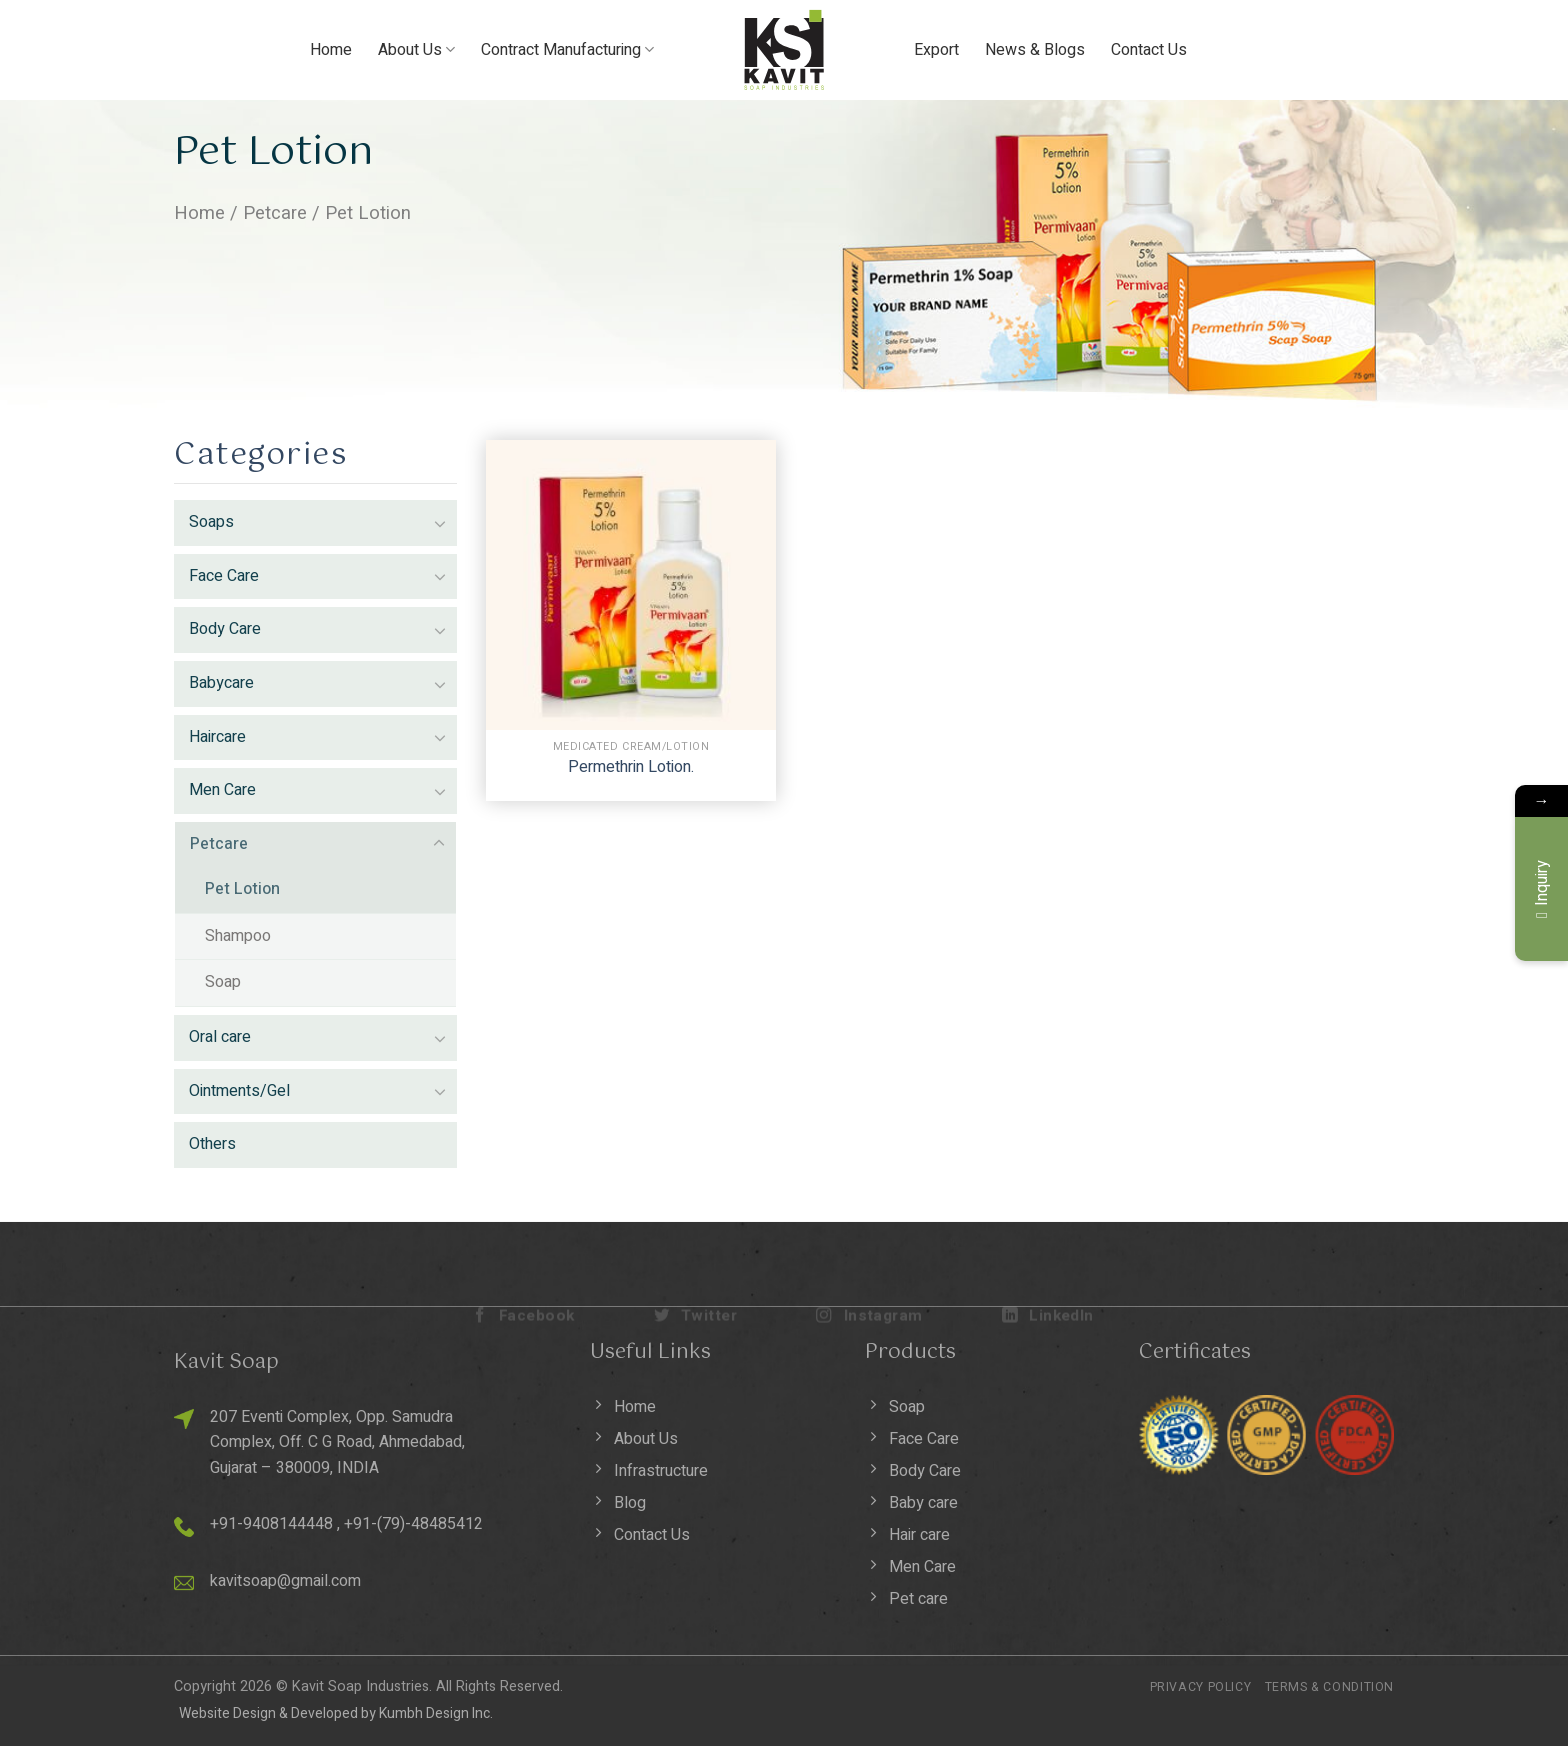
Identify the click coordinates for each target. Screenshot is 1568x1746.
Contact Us (1149, 50)
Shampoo (238, 936)
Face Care (224, 576)
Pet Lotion (242, 889)
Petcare (275, 213)
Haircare (217, 737)
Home (331, 50)
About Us (416, 50)
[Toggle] (440, 523)
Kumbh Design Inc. (436, 1713)
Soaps (211, 522)
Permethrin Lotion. (631, 767)
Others (212, 1144)
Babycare (221, 683)
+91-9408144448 (271, 1524)
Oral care (220, 1037)
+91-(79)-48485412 (413, 1524)
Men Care (222, 790)
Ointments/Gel (239, 1091)
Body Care (225, 629)
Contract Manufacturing (567, 50)
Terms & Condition (1329, 1687)
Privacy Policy (1201, 1687)
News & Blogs (1035, 50)
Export (936, 50)
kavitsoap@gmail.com (285, 1581)
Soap (223, 982)
